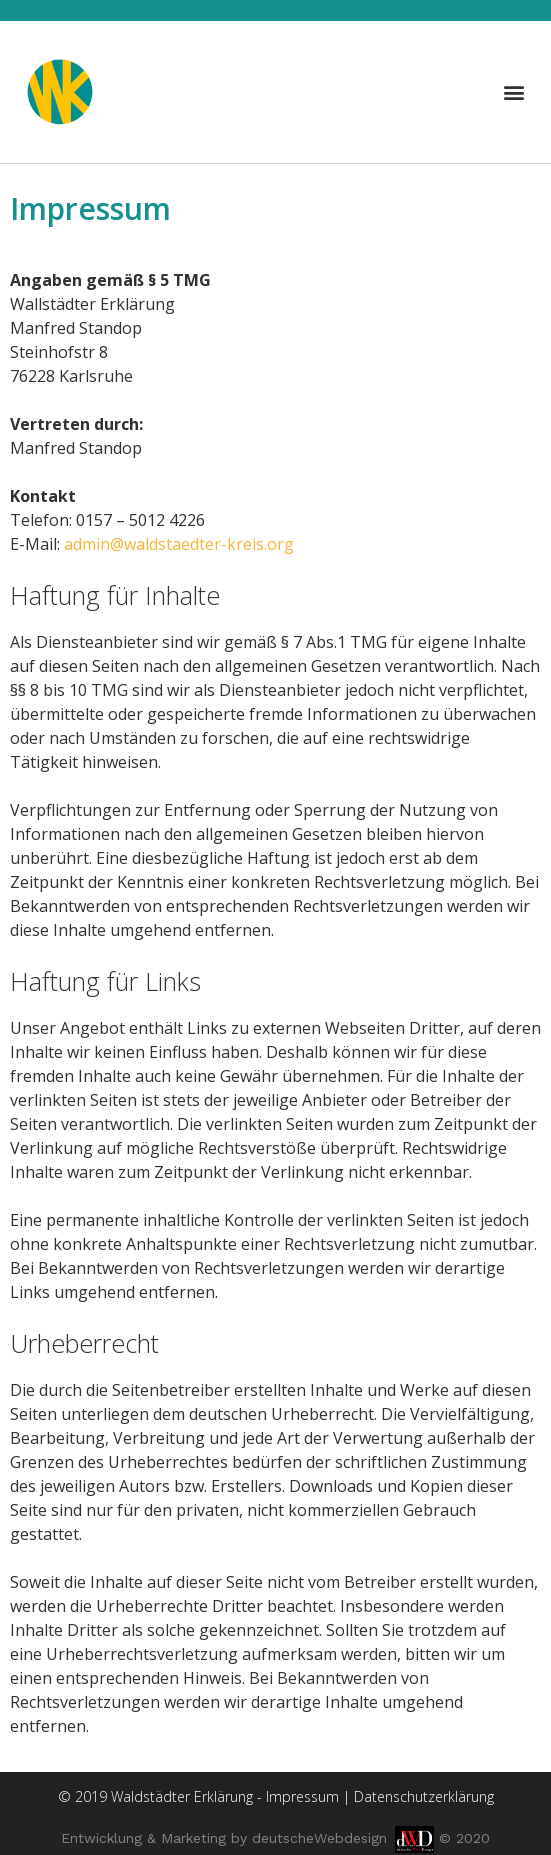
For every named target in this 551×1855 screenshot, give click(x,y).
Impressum (302, 1796)
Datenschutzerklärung (424, 1796)
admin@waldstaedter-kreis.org (179, 544)
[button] (514, 91)
